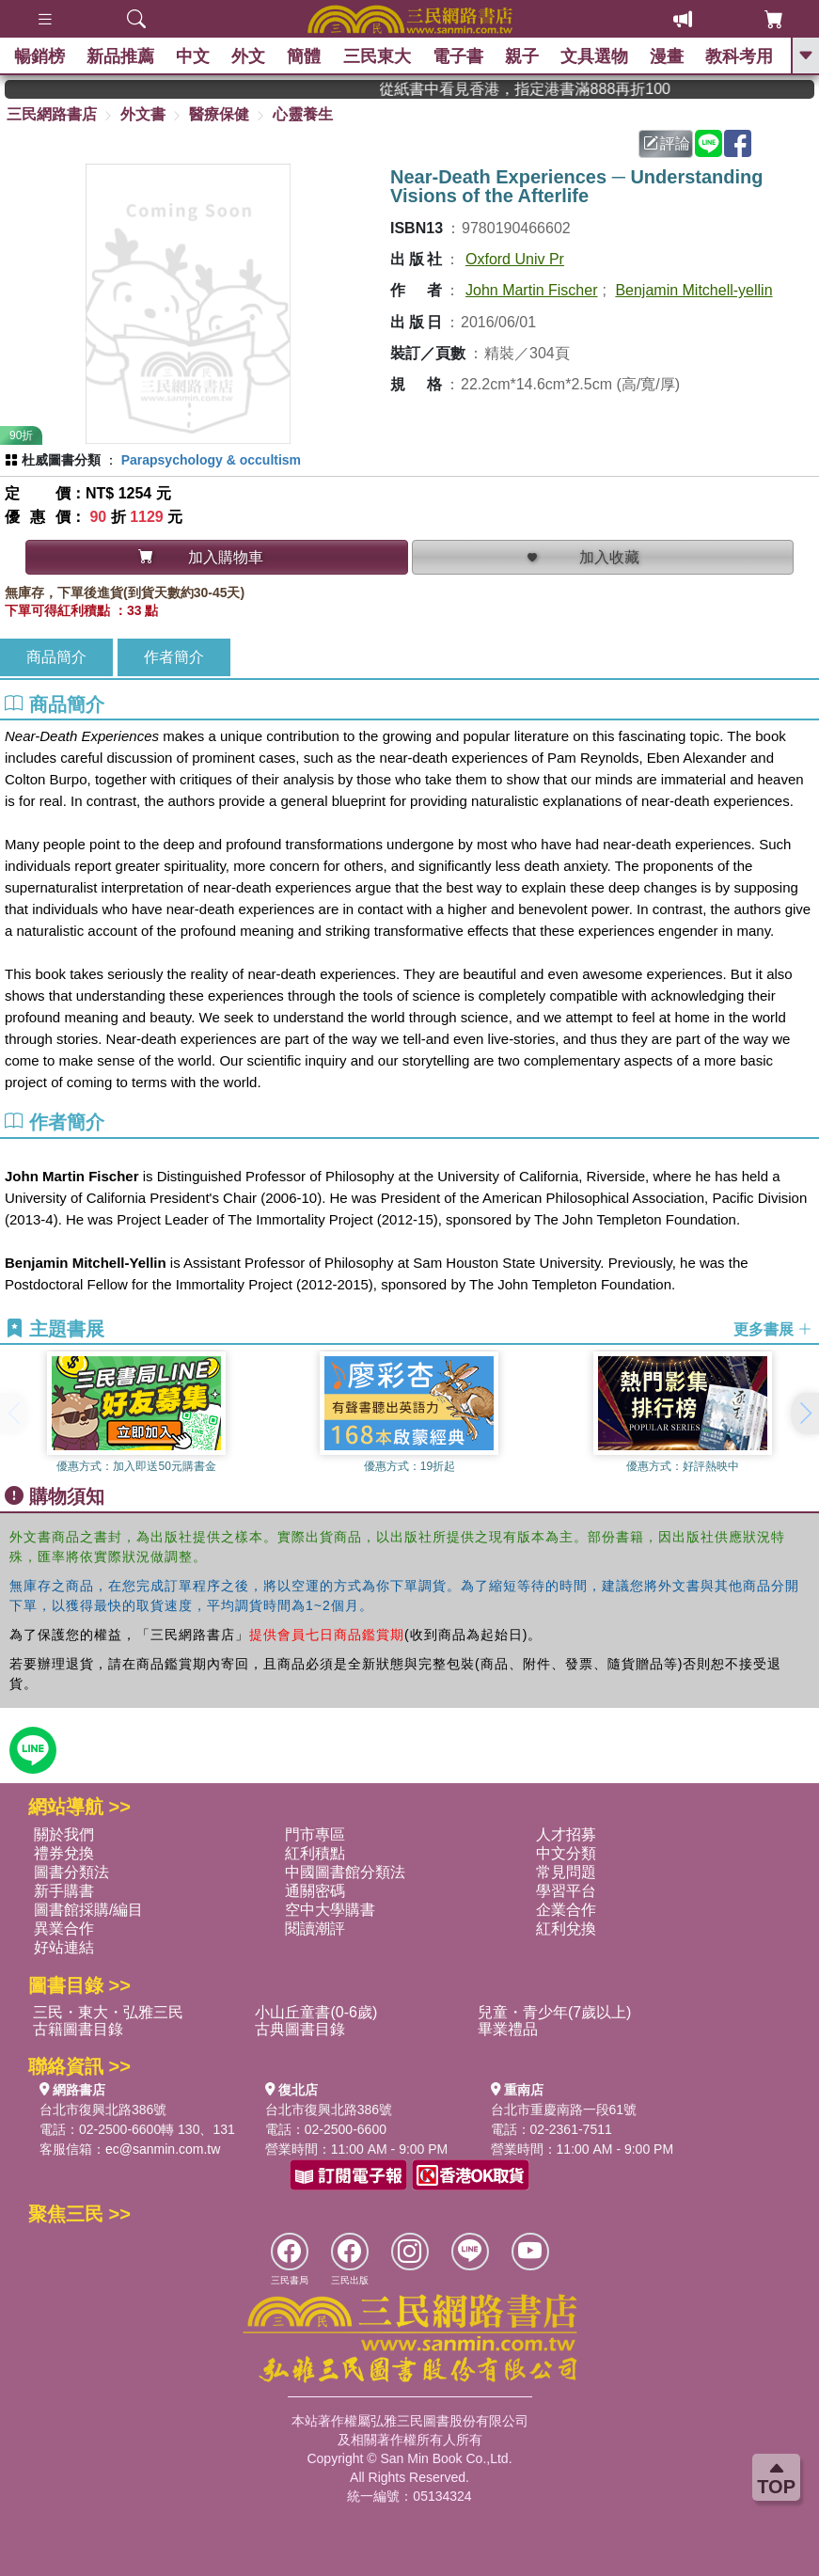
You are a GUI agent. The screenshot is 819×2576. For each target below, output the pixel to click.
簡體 (305, 56)
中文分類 (566, 1853)
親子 (522, 56)
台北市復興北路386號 (102, 2109)
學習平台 (566, 1891)
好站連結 (64, 1947)
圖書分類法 (71, 1872)
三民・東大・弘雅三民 (108, 2012)
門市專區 (315, 1834)
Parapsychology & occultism (211, 459)
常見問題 (566, 1872)
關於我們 (64, 1834)
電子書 (458, 56)
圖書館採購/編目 (88, 1910)
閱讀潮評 (315, 1928)
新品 (120, 56)
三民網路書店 (52, 114)
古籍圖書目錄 (78, 2029)
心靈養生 (303, 114)
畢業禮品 (508, 2029)
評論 (666, 143)
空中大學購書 (330, 1910)
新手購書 (64, 1891)
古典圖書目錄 (300, 2029)
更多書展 (772, 1329)
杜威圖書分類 (61, 459)
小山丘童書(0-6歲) (316, 2012)
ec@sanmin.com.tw (162, 2149)
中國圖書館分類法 (345, 1872)
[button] (805, 1413)
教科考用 (740, 56)
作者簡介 (174, 657)
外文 (249, 56)
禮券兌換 (64, 1853)
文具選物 (595, 56)
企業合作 (566, 1910)
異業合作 (64, 1928)
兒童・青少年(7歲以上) (555, 2012)
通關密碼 (315, 1891)
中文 (193, 56)
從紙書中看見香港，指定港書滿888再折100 (547, 89)
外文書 (142, 114)
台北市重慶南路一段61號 (564, 2109)
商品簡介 (56, 657)
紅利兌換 (566, 1928)
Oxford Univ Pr (514, 259)
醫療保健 (219, 114)
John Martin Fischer (531, 290)
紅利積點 (315, 1853)
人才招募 (566, 1834)
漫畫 (668, 56)
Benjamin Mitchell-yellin (693, 290)
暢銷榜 (39, 56)
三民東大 (377, 56)
